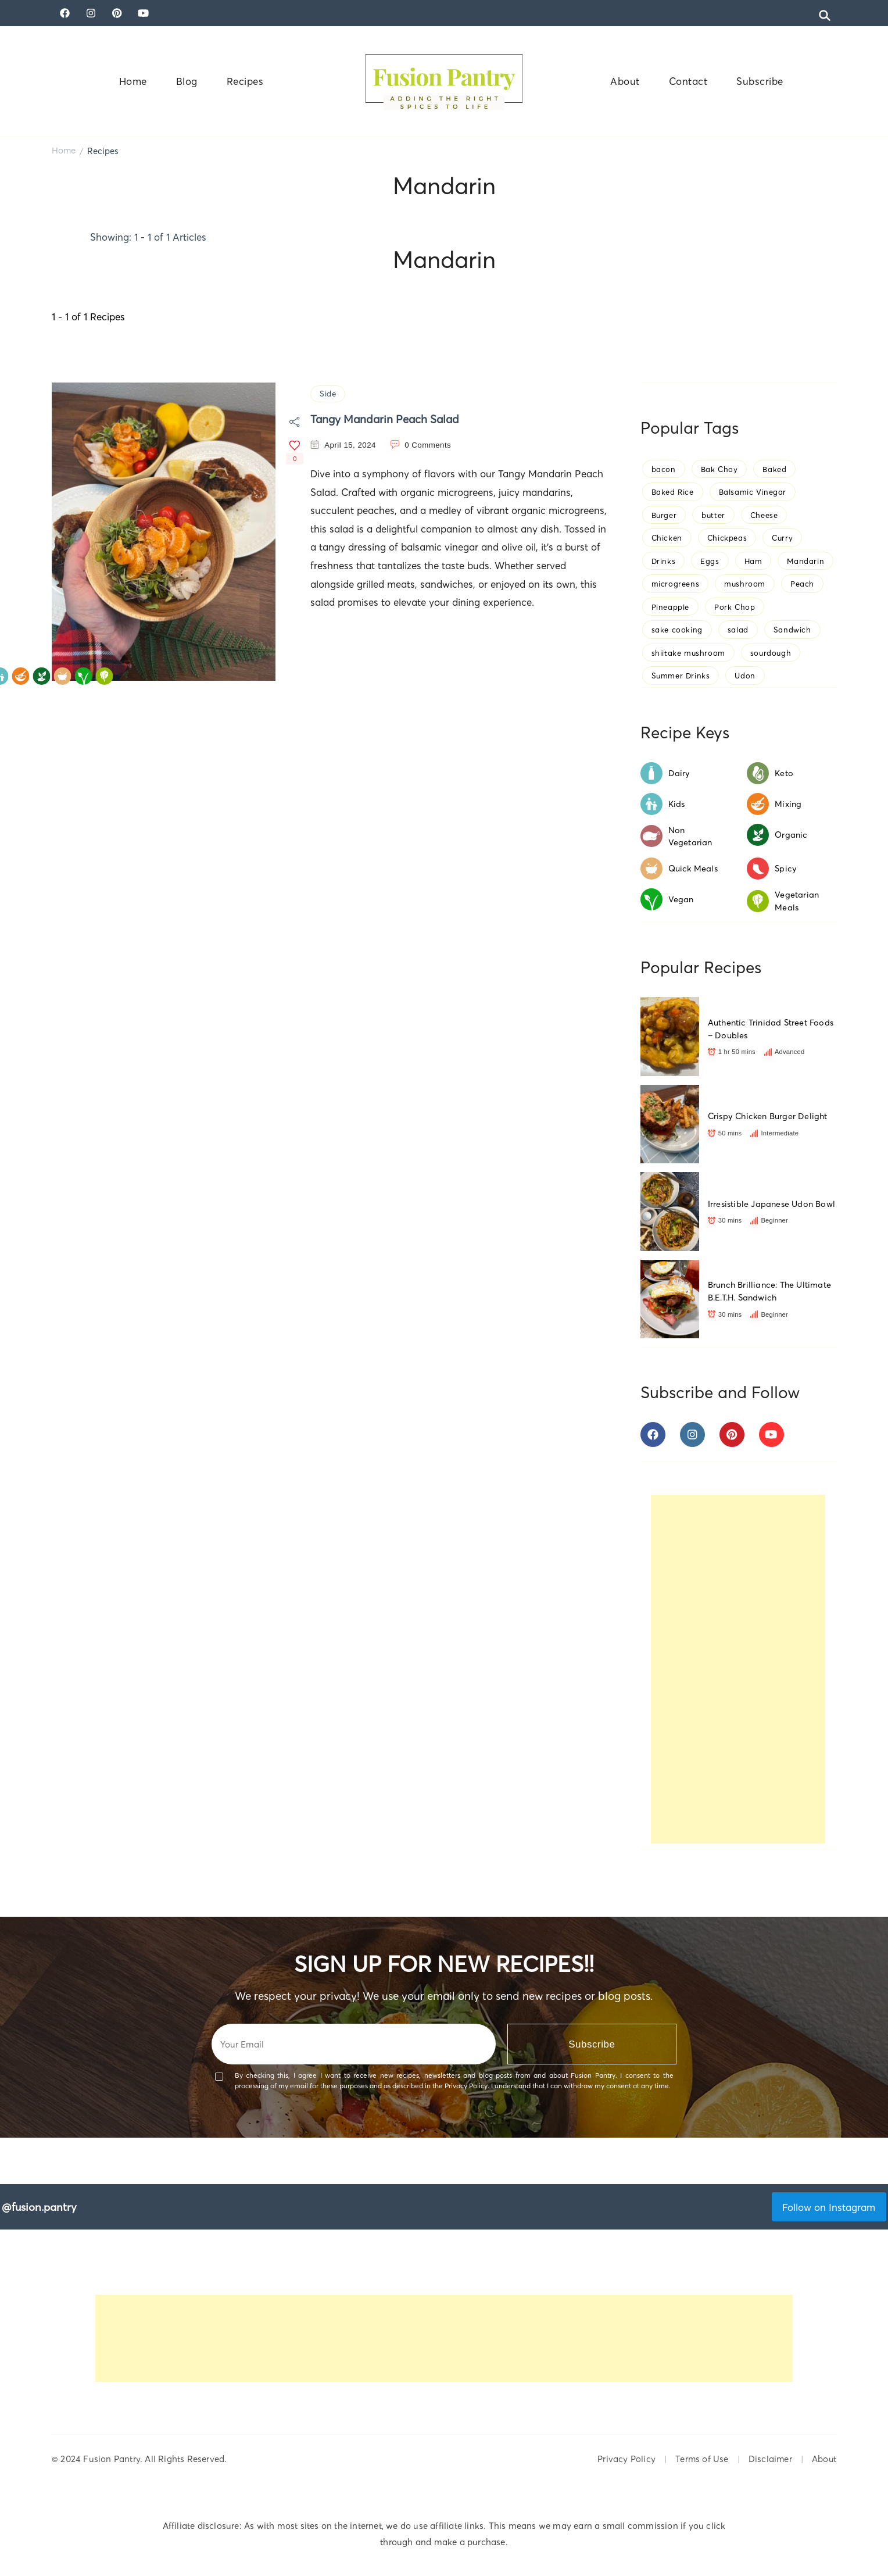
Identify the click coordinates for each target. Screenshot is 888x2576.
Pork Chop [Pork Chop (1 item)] (734, 607)
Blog (187, 81)
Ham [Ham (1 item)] (753, 561)
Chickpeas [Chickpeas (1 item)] (727, 537)
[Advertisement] (738, 1669)
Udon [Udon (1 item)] (745, 675)
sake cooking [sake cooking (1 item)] (677, 629)
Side (328, 393)
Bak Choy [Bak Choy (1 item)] (719, 469)
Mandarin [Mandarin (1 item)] (805, 561)
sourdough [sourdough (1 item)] (770, 653)
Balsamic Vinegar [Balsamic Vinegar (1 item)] (753, 491)
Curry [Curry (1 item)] (782, 537)
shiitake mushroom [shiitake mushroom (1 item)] (688, 653)
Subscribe (759, 81)
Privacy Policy (626, 2458)
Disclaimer (770, 2458)
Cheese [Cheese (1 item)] (764, 515)
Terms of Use (701, 2458)
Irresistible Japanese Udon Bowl (771, 1204)
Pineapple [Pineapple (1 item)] (670, 607)
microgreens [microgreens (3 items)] (675, 583)
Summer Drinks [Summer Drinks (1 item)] (680, 675)
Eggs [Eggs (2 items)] (709, 561)
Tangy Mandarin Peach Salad (384, 419)
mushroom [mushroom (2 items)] (744, 583)
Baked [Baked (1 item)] (774, 469)
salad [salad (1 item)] (738, 629)
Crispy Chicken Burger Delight (768, 1116)
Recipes (245, 81)
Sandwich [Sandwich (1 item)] (792, 629)
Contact (688, 81)
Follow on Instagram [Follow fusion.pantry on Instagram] (828, 2207)
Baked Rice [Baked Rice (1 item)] (672, 491)
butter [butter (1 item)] (713, 515)
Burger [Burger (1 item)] (664, 515)
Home (133, 81)
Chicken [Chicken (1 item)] (666, 537)
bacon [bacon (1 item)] (663, 469)
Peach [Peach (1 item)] (802, 583)
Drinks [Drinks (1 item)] (663, 561)
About (625, 81)
